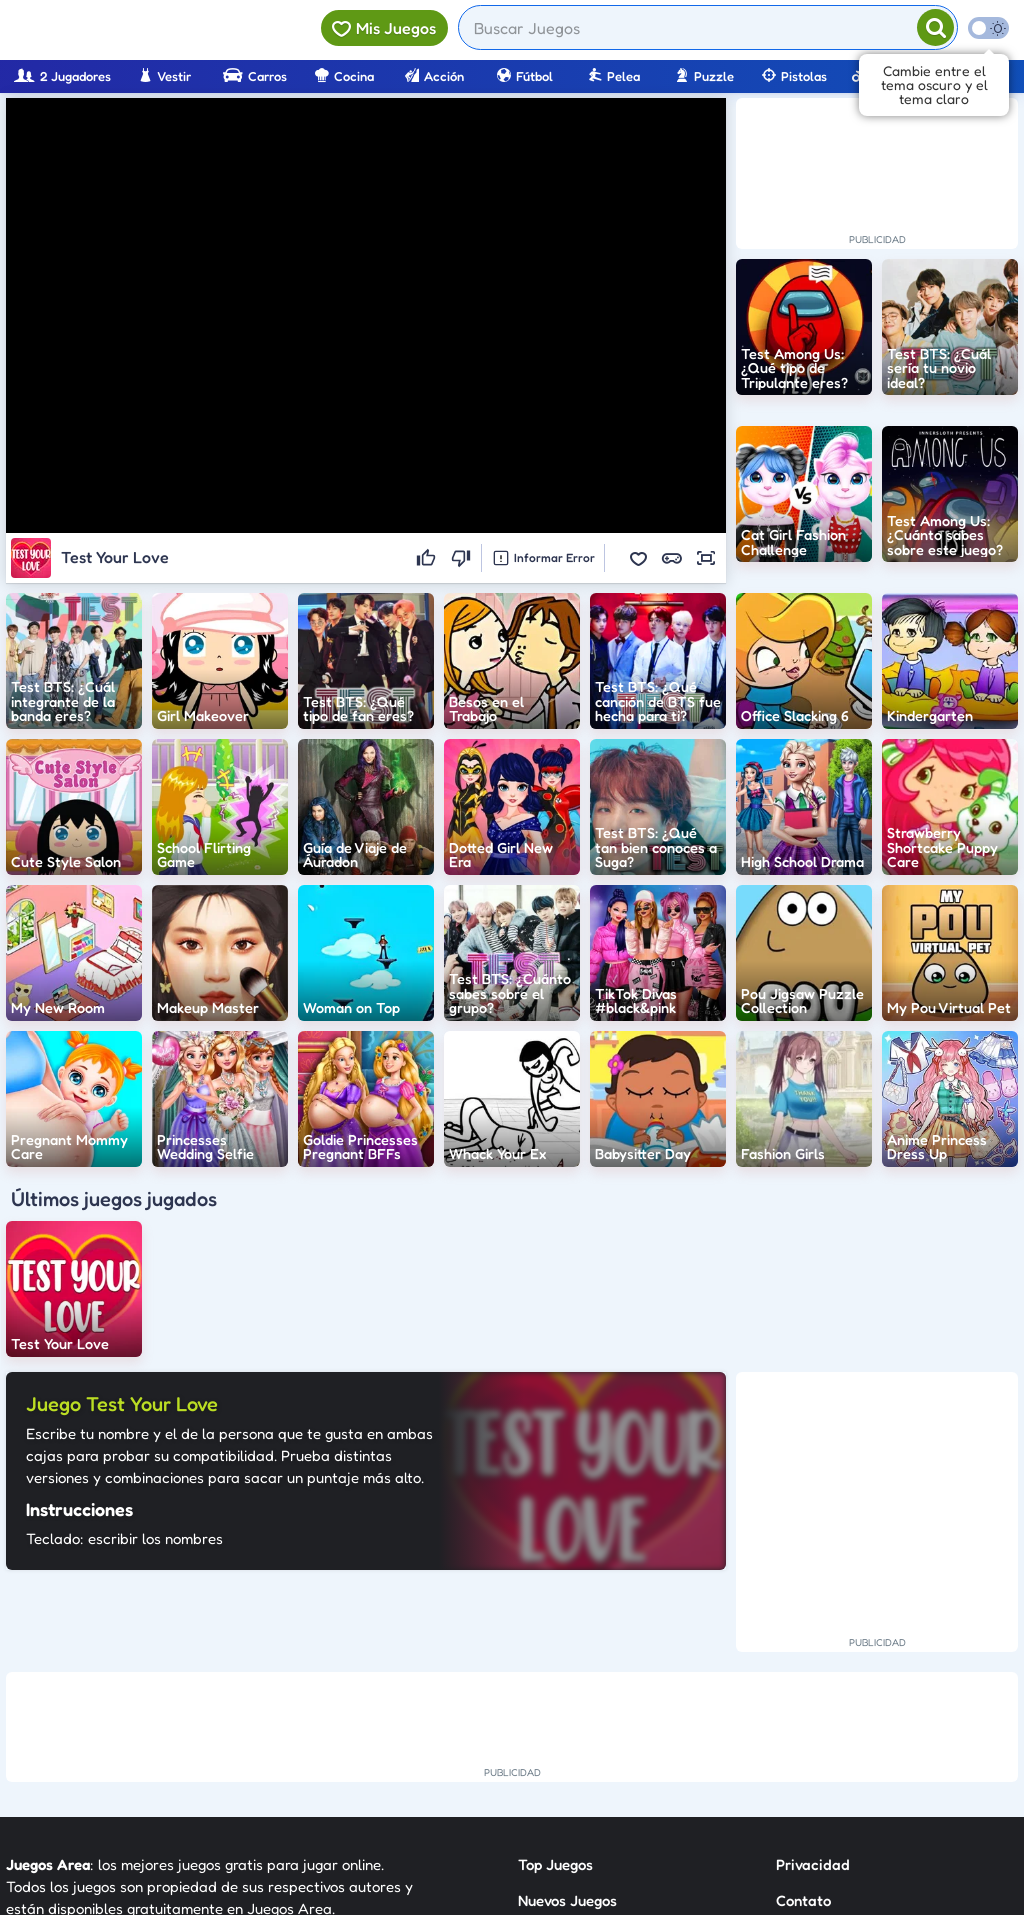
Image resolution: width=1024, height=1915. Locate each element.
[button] (638, 558)
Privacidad (813, 1864)
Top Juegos (555, 1864)
